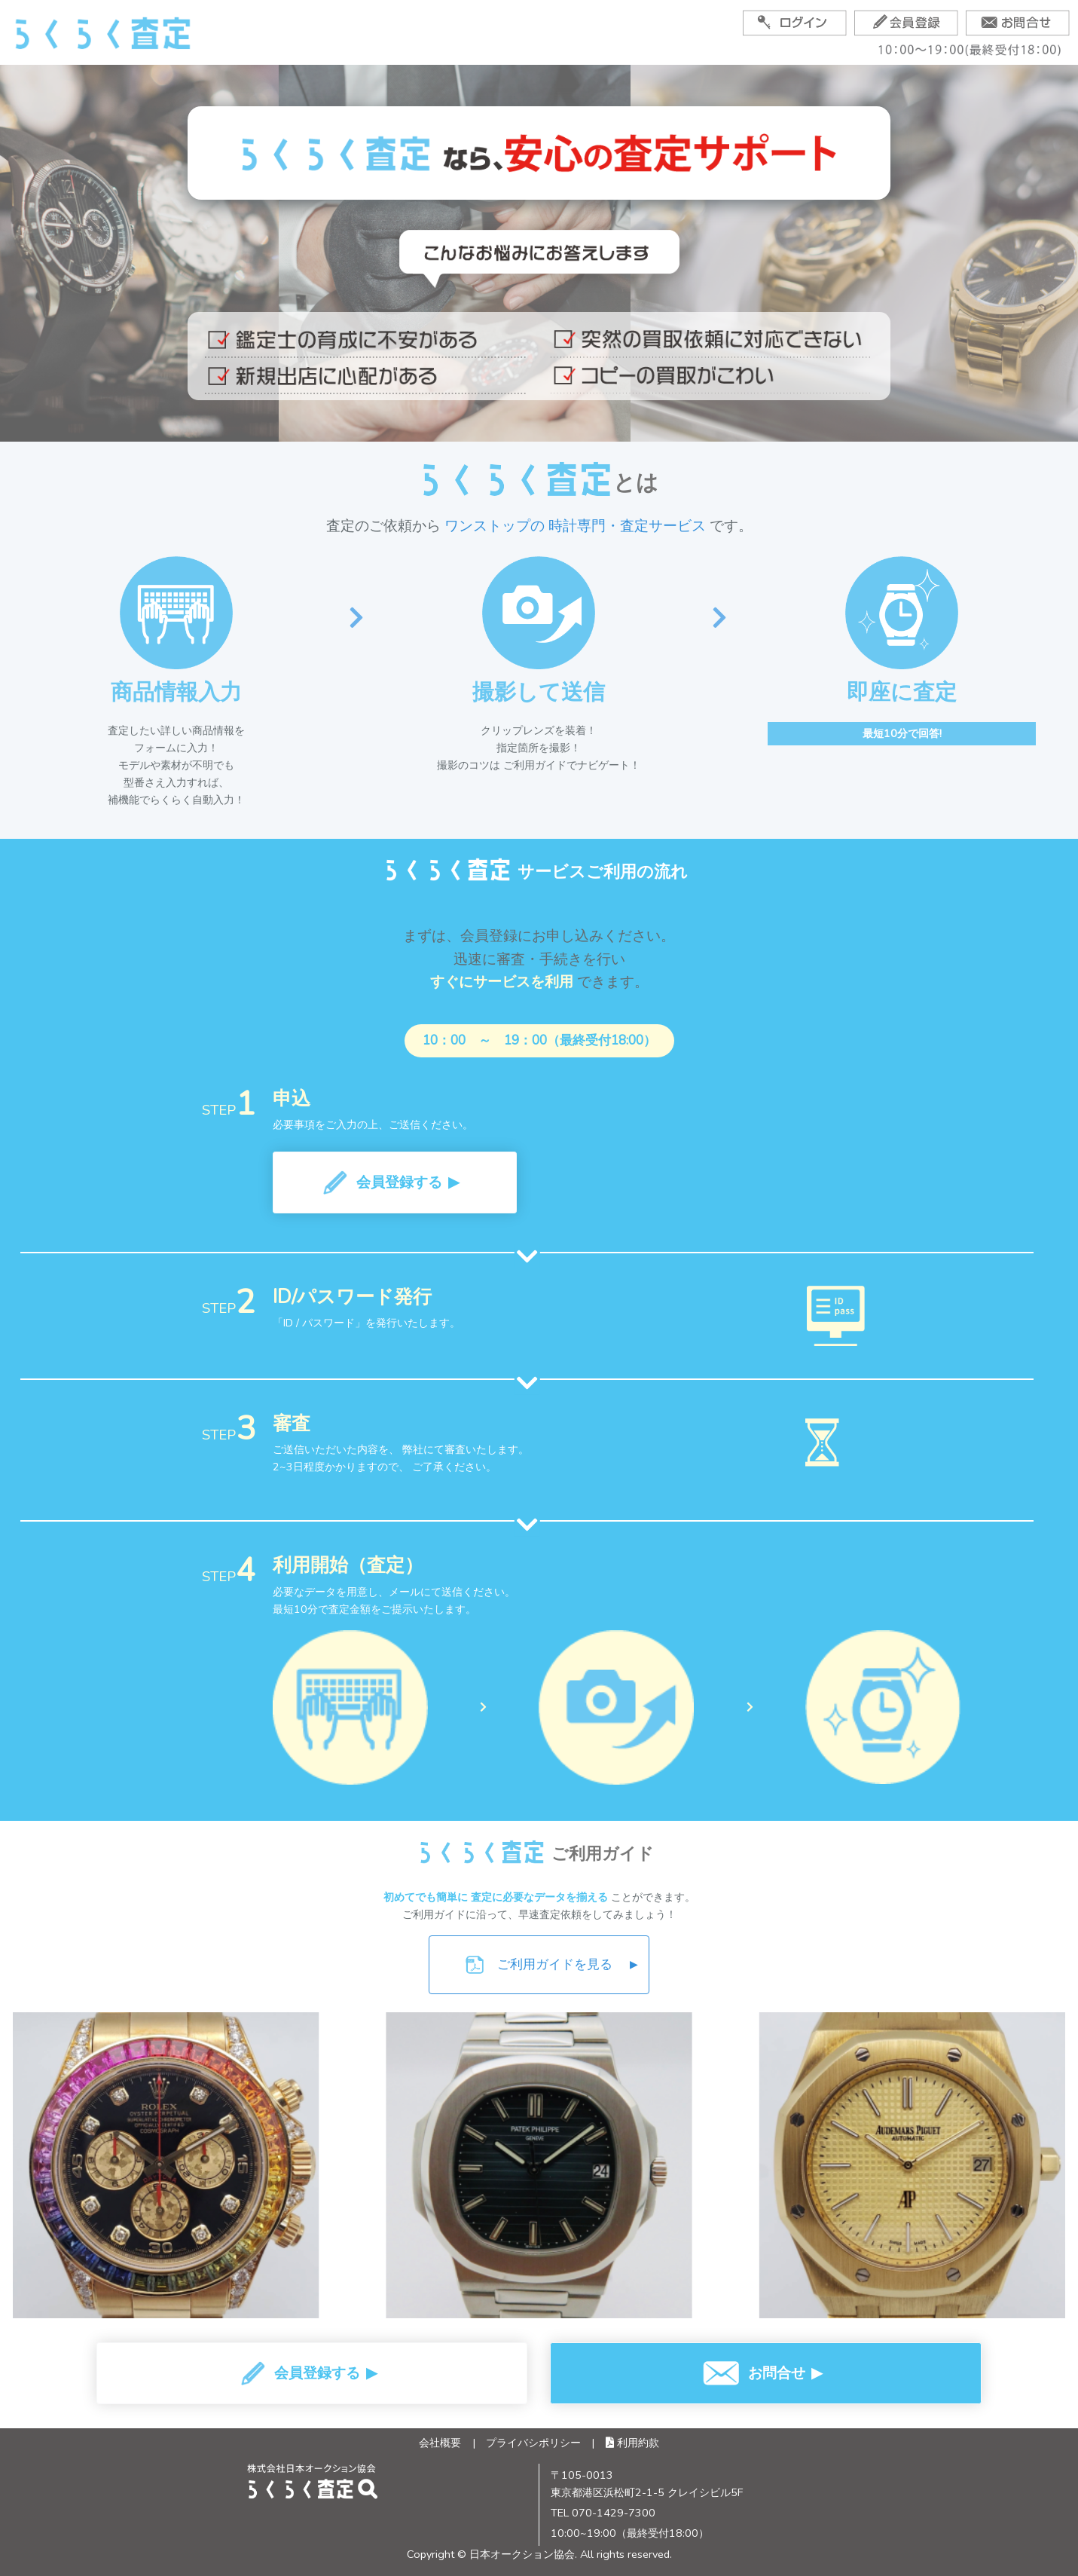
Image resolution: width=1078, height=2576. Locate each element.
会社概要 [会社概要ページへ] (440, 2442)
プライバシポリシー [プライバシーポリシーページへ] (533, 2442)
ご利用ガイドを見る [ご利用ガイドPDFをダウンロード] (551, 1965)
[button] (395, 1182)
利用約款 (632, 2442)
